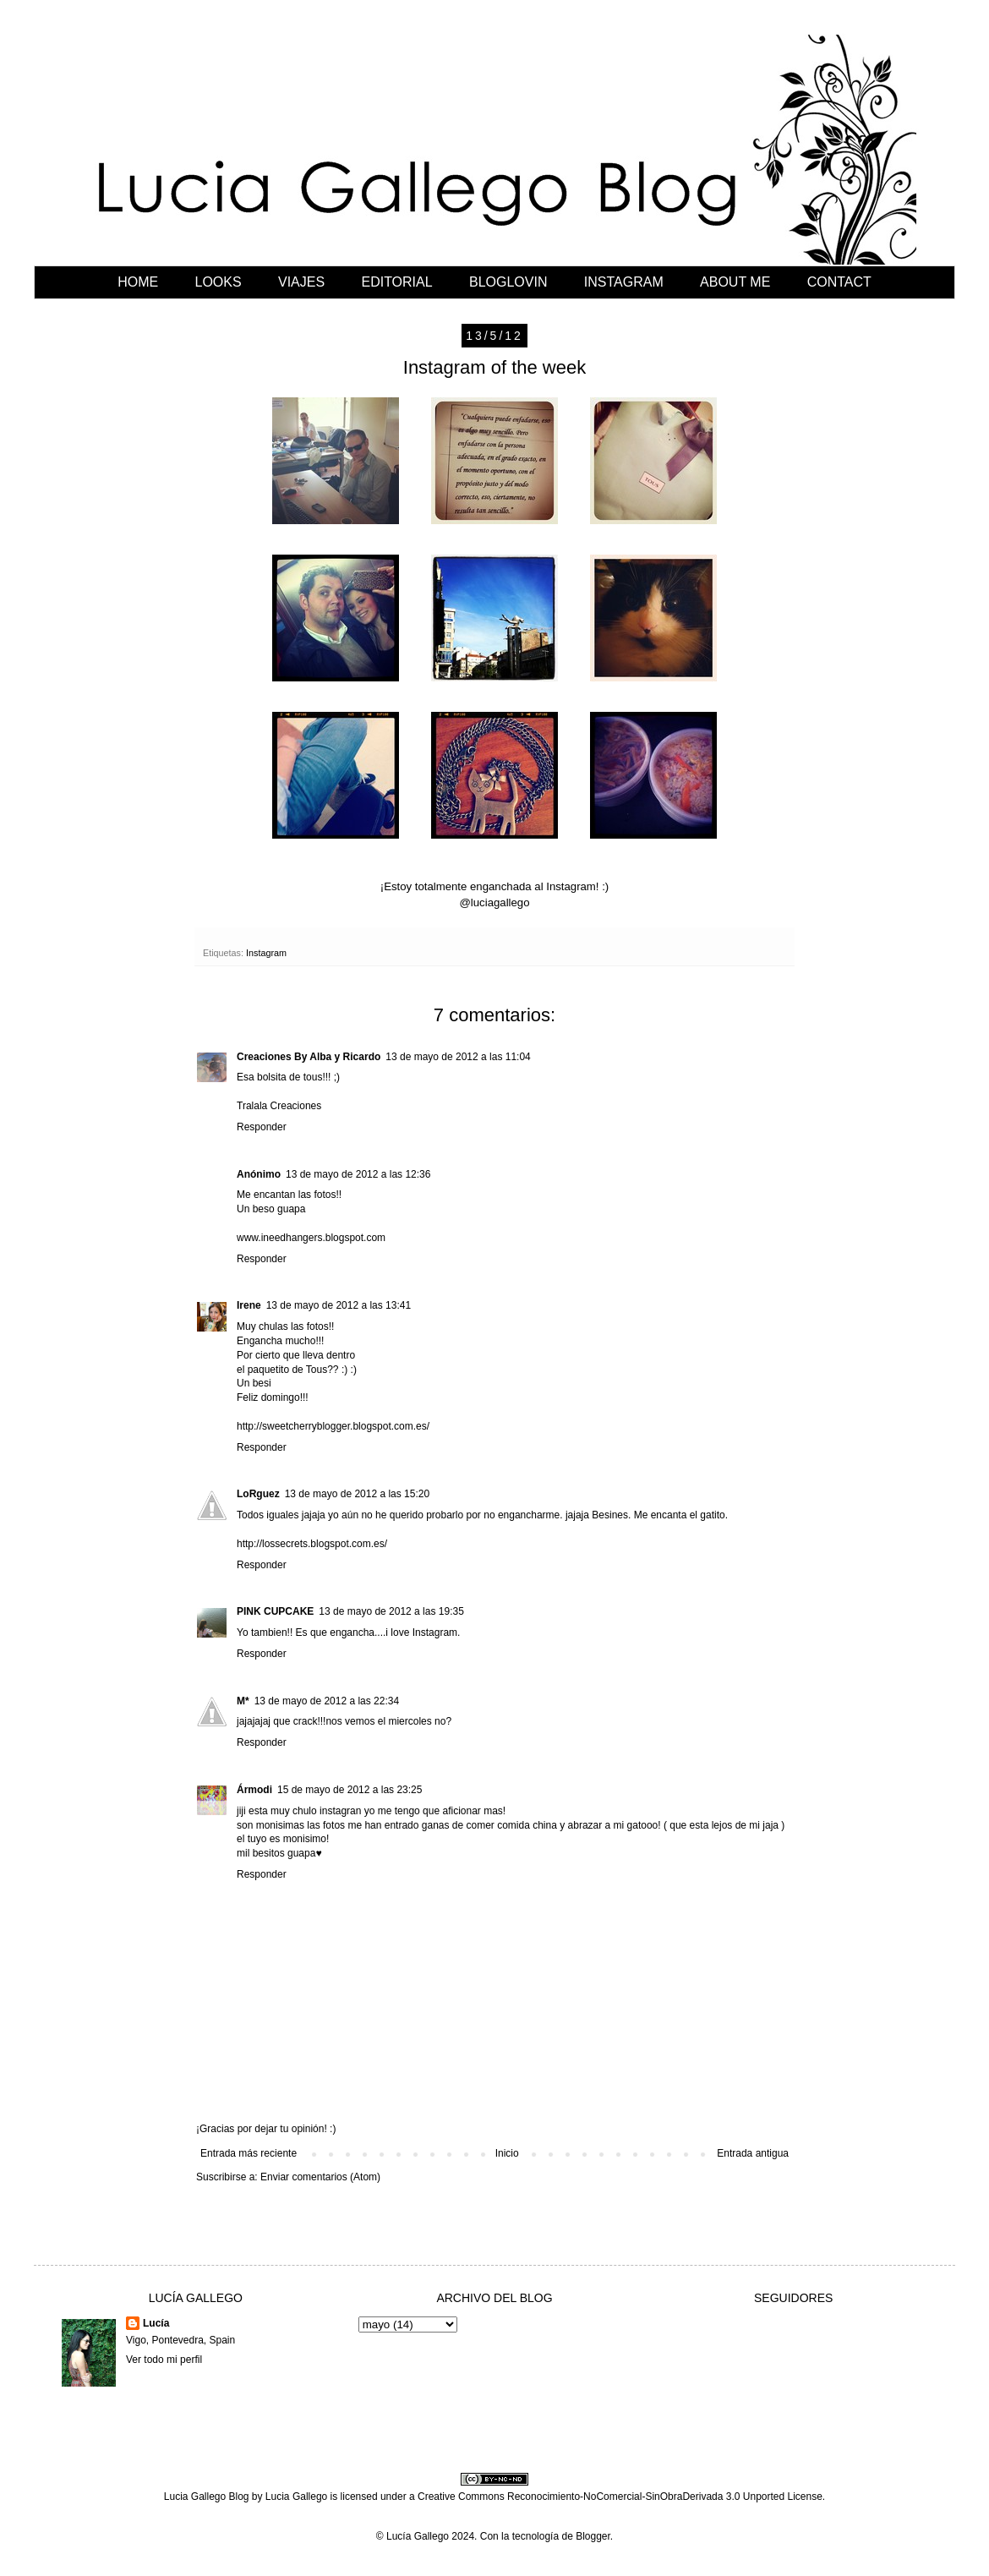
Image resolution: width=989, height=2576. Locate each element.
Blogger (593, 2536)
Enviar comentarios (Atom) (320, 2177)
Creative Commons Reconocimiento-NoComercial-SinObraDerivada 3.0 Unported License (620, 2496)
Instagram (266, 953)
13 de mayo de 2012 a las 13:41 (338, 1305)
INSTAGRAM (624, 282)
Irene (249, 1305)
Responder (262, 1127)
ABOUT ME (735, 282)
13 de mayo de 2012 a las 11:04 (457, 1057)
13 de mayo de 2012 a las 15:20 (357, 1494)
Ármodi (254, 1790)
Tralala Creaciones (279, 1106)
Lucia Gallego (296, 2496)
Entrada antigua (753, 2153)
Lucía (156, 2323)
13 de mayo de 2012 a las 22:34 (326, 1701)
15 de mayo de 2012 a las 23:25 (349, 1790)
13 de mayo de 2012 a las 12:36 (358, 1174)
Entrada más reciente (248, 2153)
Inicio (507, 2153)
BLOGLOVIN (508, 282)
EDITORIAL (396, 282)
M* (243, 1701)
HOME (137, 282)
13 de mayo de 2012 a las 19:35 (391, 1611)
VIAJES (301, 282)
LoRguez (258, 1494)
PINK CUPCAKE (275, 1611)
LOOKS (217, 282)
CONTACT (839, 282)
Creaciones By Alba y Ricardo (308, 1057)
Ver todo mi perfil (164, 2359)
